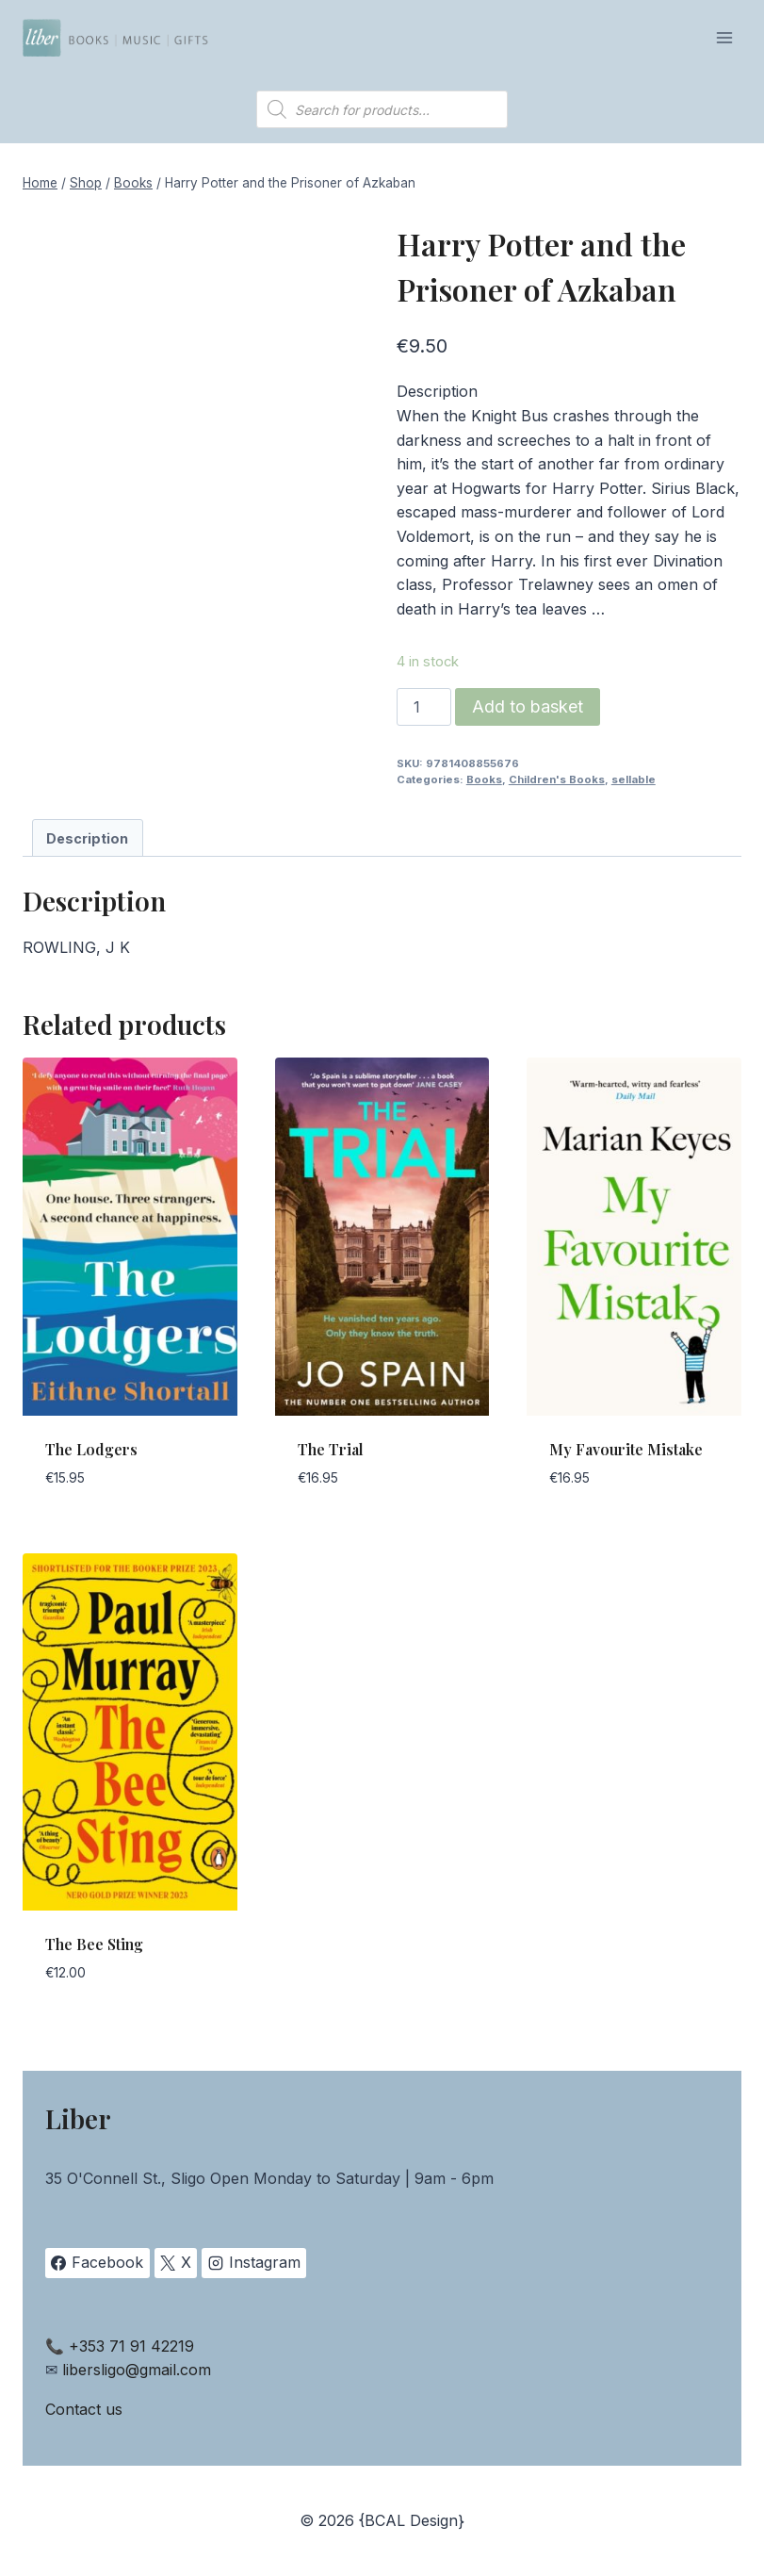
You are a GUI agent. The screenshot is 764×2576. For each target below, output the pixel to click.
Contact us (83, 2409)
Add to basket (527, 706)
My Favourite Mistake (626, 1449)
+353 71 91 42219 (131, 2346)
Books (484, 779)
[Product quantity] (424, 707)
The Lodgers (91, 1449)
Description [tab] (87, 838)
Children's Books (557, 779)
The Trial (331, 1449)
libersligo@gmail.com (136, 2369)
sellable (633, 779)
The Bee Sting (94, 1944)
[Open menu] (724, 37)
